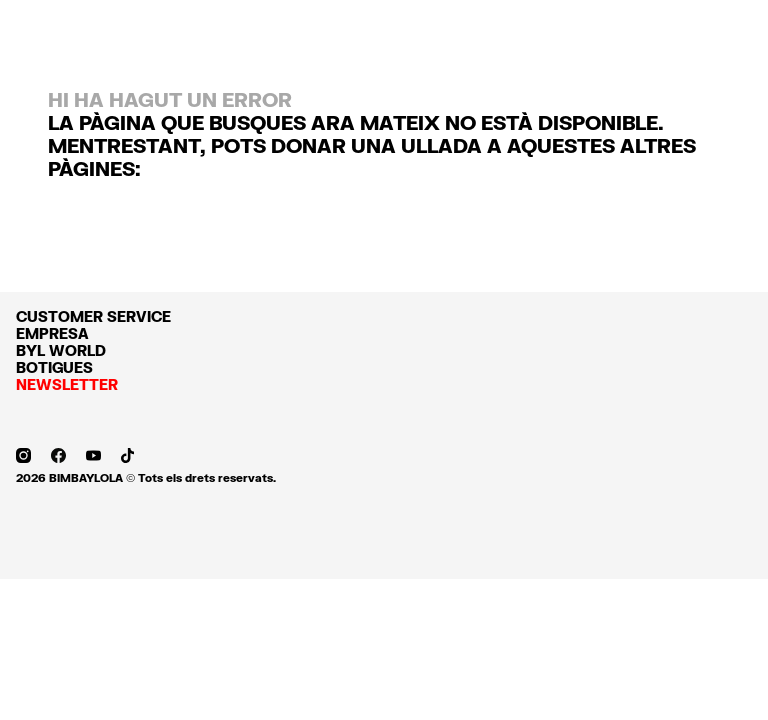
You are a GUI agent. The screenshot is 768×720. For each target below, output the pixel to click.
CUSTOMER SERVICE (93, 316)
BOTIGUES (54, 367)
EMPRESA (52, 333)
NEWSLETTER (67, 384)
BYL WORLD (61, 350)
